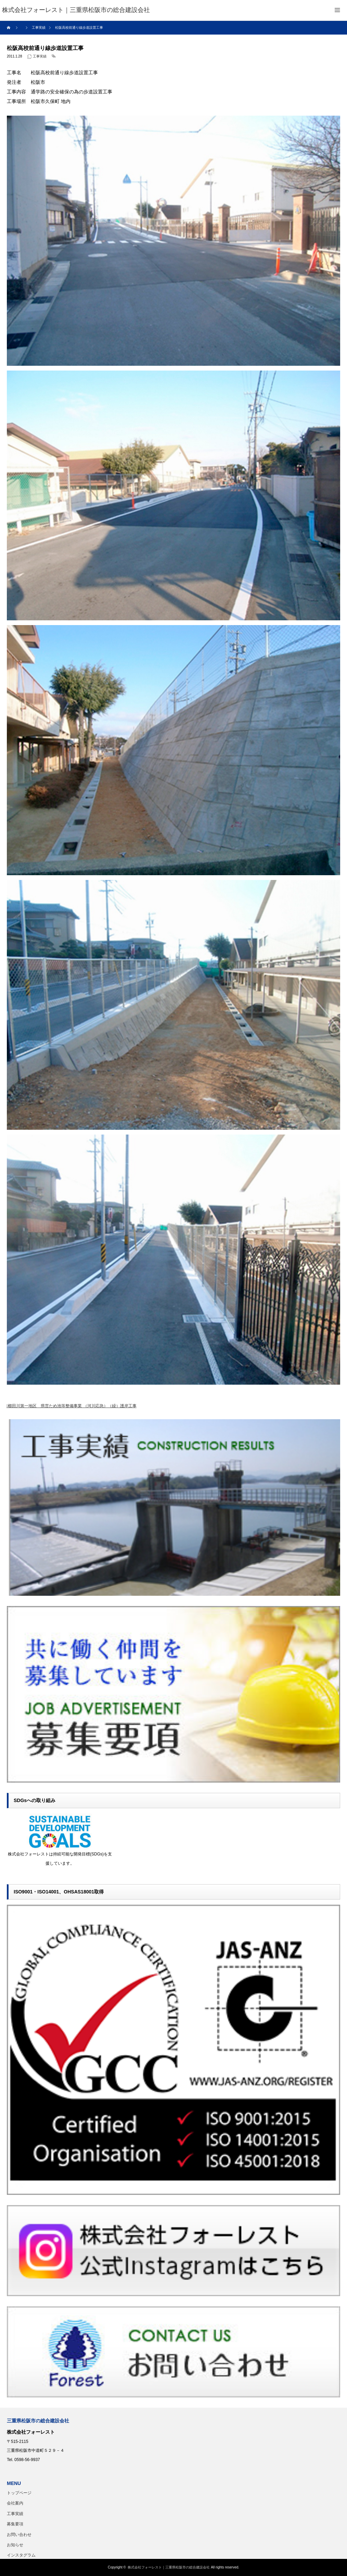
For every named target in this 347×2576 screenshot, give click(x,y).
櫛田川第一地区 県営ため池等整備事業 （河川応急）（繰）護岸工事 (72, 1405)
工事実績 (40, 56)
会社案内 (15, 2503)
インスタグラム (21, 2555)
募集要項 (15, 2524)
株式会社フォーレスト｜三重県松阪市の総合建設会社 (169, 2567)
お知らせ (15, 2544)
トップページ (19, 2492)
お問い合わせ (19, 2534)
